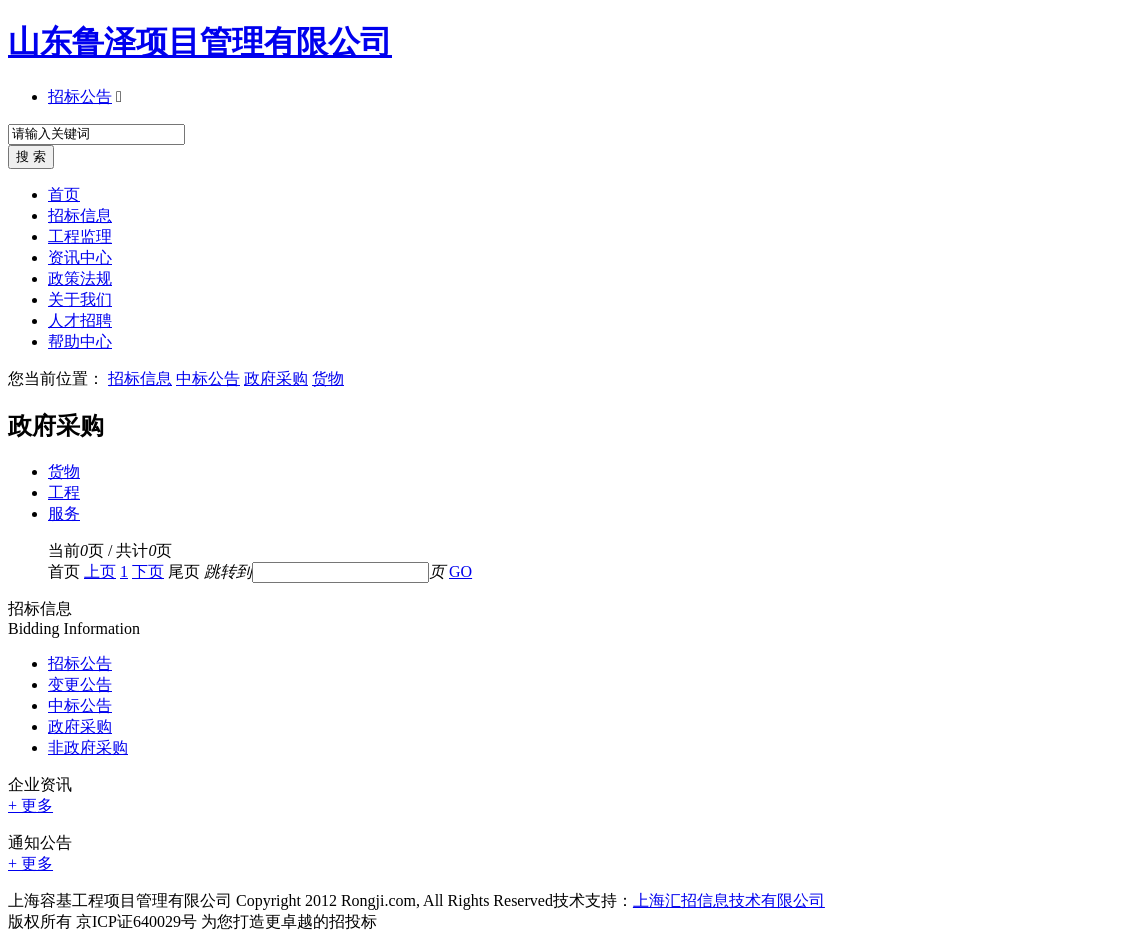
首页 (64, 194)
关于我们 (80, 299)
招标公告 (80, 96)
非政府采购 (88, 747)
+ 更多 (30, 805)
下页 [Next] (148, 571)
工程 (64, 492)
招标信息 (80, 215)
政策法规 (80, 278)
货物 (328, 378)
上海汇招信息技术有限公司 (729, 900)
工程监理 (80, 236)
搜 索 (31, 156)
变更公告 (80, 684)
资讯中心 (80, 257)
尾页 (184, 571)
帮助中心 (80, 341)
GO (460, 571)
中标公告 (208, 378)
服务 (64, 513)
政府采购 (276, 378)
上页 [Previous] (100, 571)
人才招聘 (80, 320)
